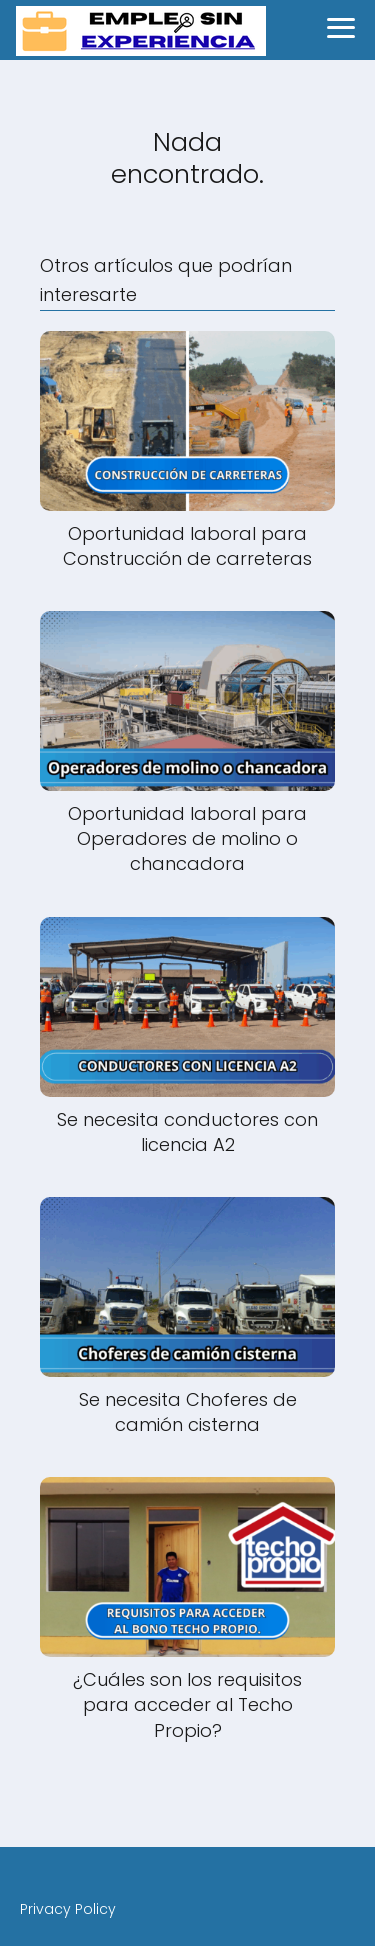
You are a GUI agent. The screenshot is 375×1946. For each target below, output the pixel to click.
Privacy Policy (68, 1909)
